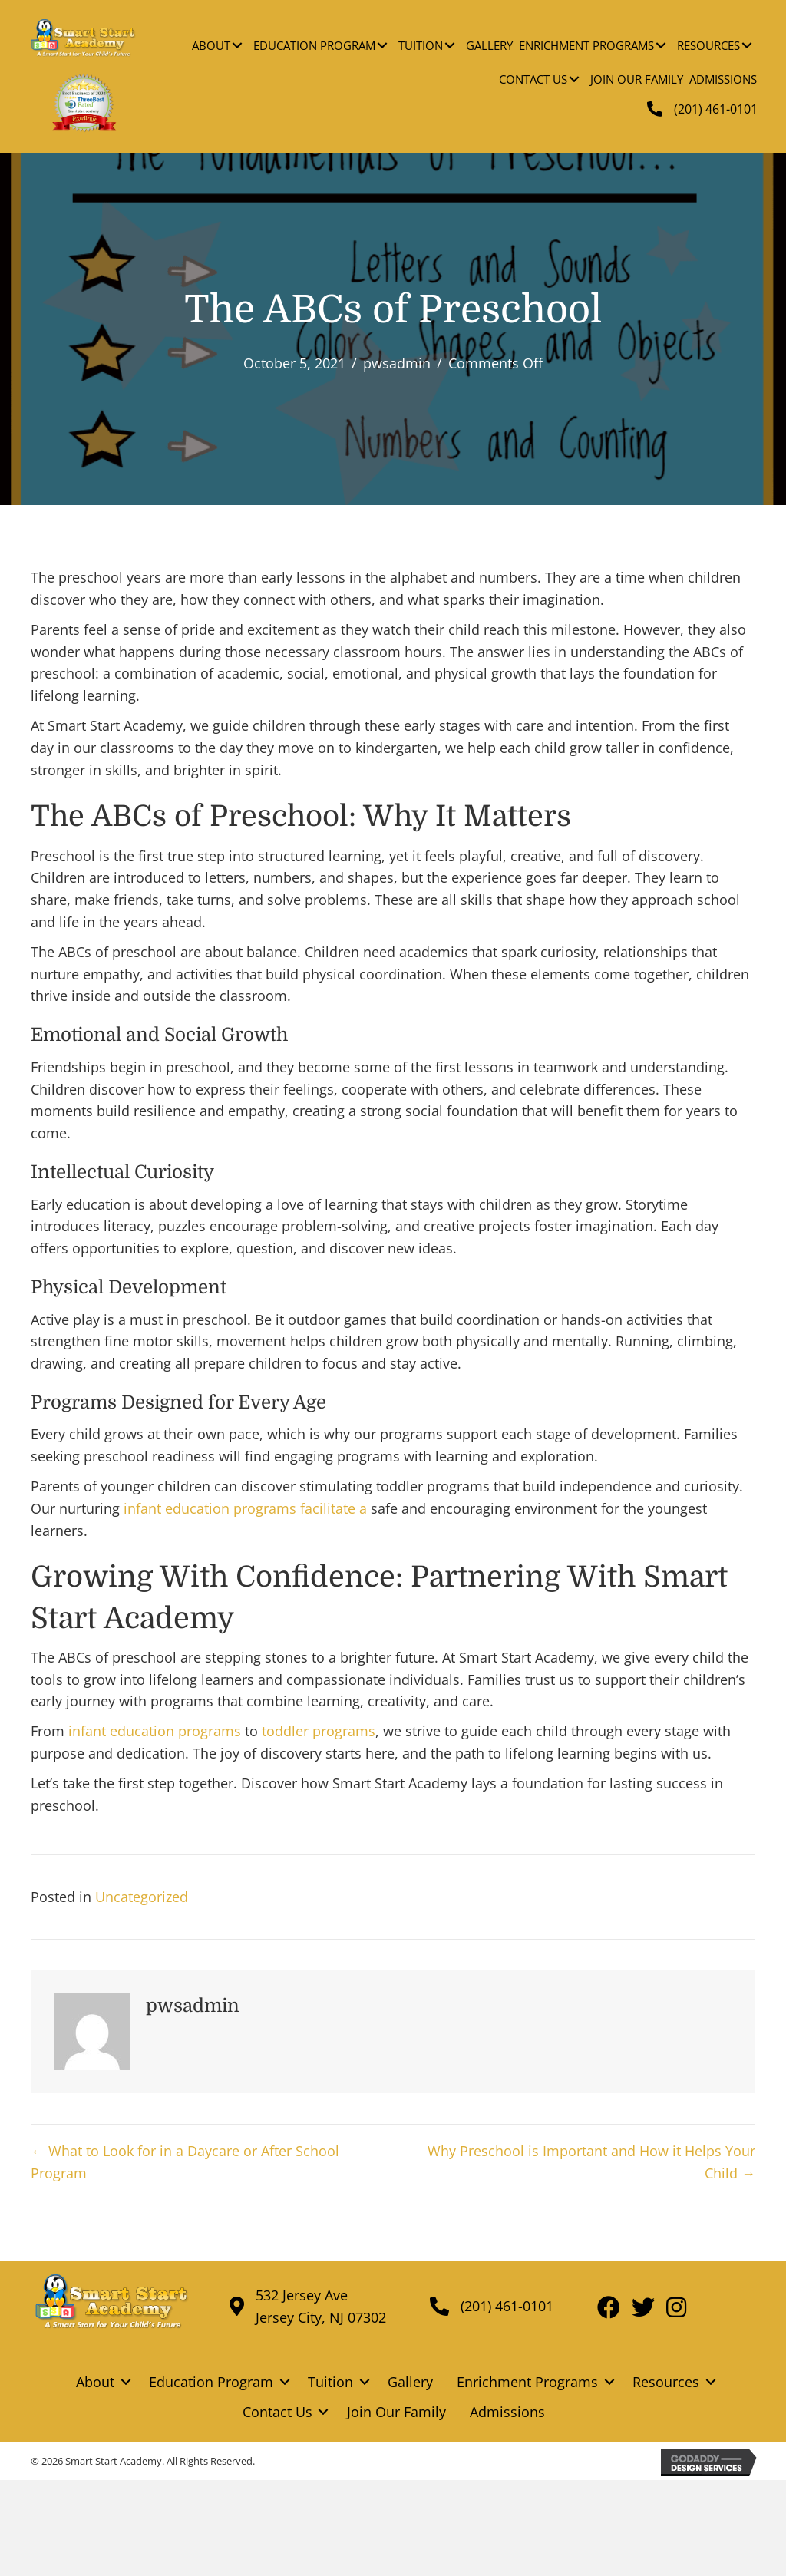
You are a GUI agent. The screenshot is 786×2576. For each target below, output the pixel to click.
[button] (237, 45)
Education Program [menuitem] (211, 2382)
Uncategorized (141, 1896)
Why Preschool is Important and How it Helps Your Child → (591, 2162)
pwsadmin (397, 363)
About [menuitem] (95, 2382)
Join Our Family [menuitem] (396, 2412)
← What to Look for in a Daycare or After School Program (185, 2162)
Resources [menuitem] (665, 2382)
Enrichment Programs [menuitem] (527, 2382)
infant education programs (210, 1508)
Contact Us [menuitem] (277, 2412)
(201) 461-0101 (716, 109)
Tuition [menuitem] (330, 2382)
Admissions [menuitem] (507, 2412)
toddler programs (318, 1731)
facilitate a (331, 1508)
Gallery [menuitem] (410, 2382)
